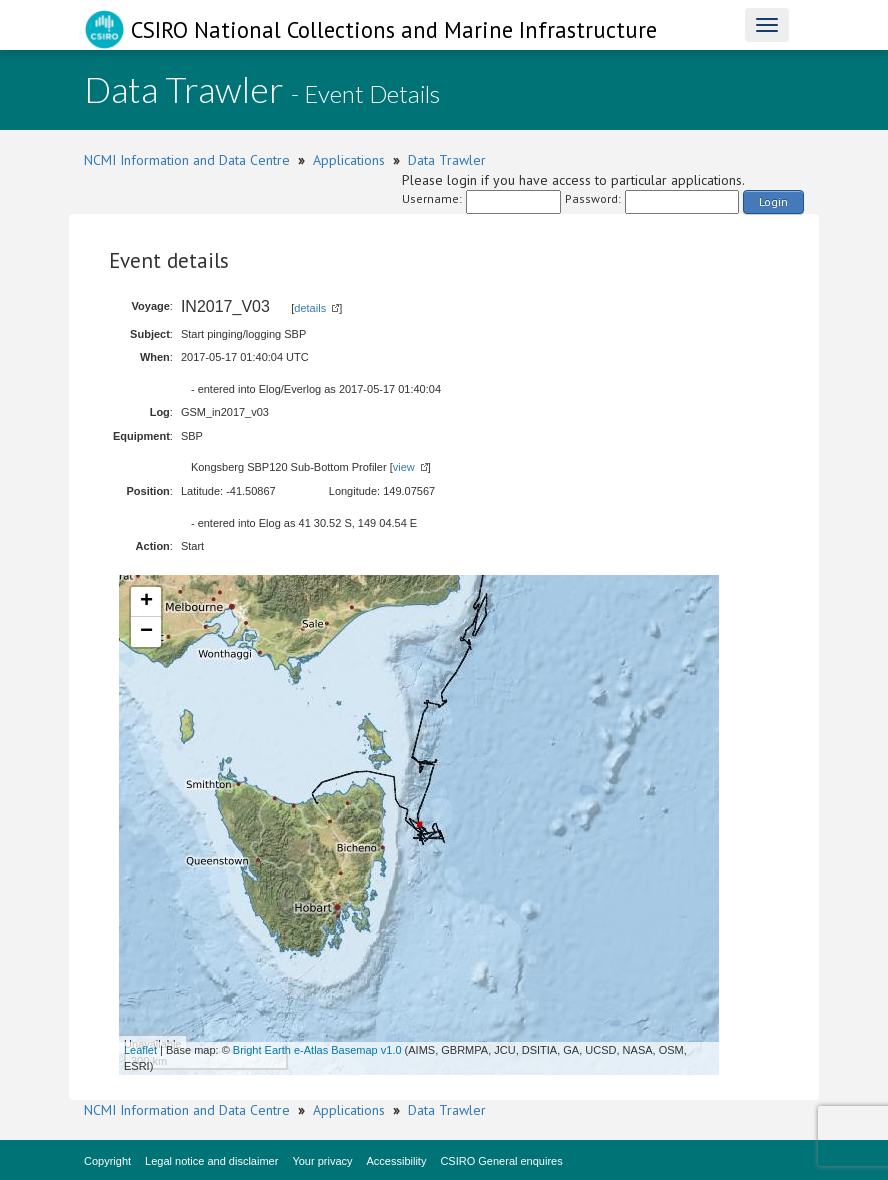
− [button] (146, 632)
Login (773, 201)
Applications (349, 160)
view (404, 467)
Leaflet (140, 1050)
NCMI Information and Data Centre (187, 160)
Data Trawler (447, 160)
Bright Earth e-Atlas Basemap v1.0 (317, 1050)
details (310, 308)
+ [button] (146, 602)
